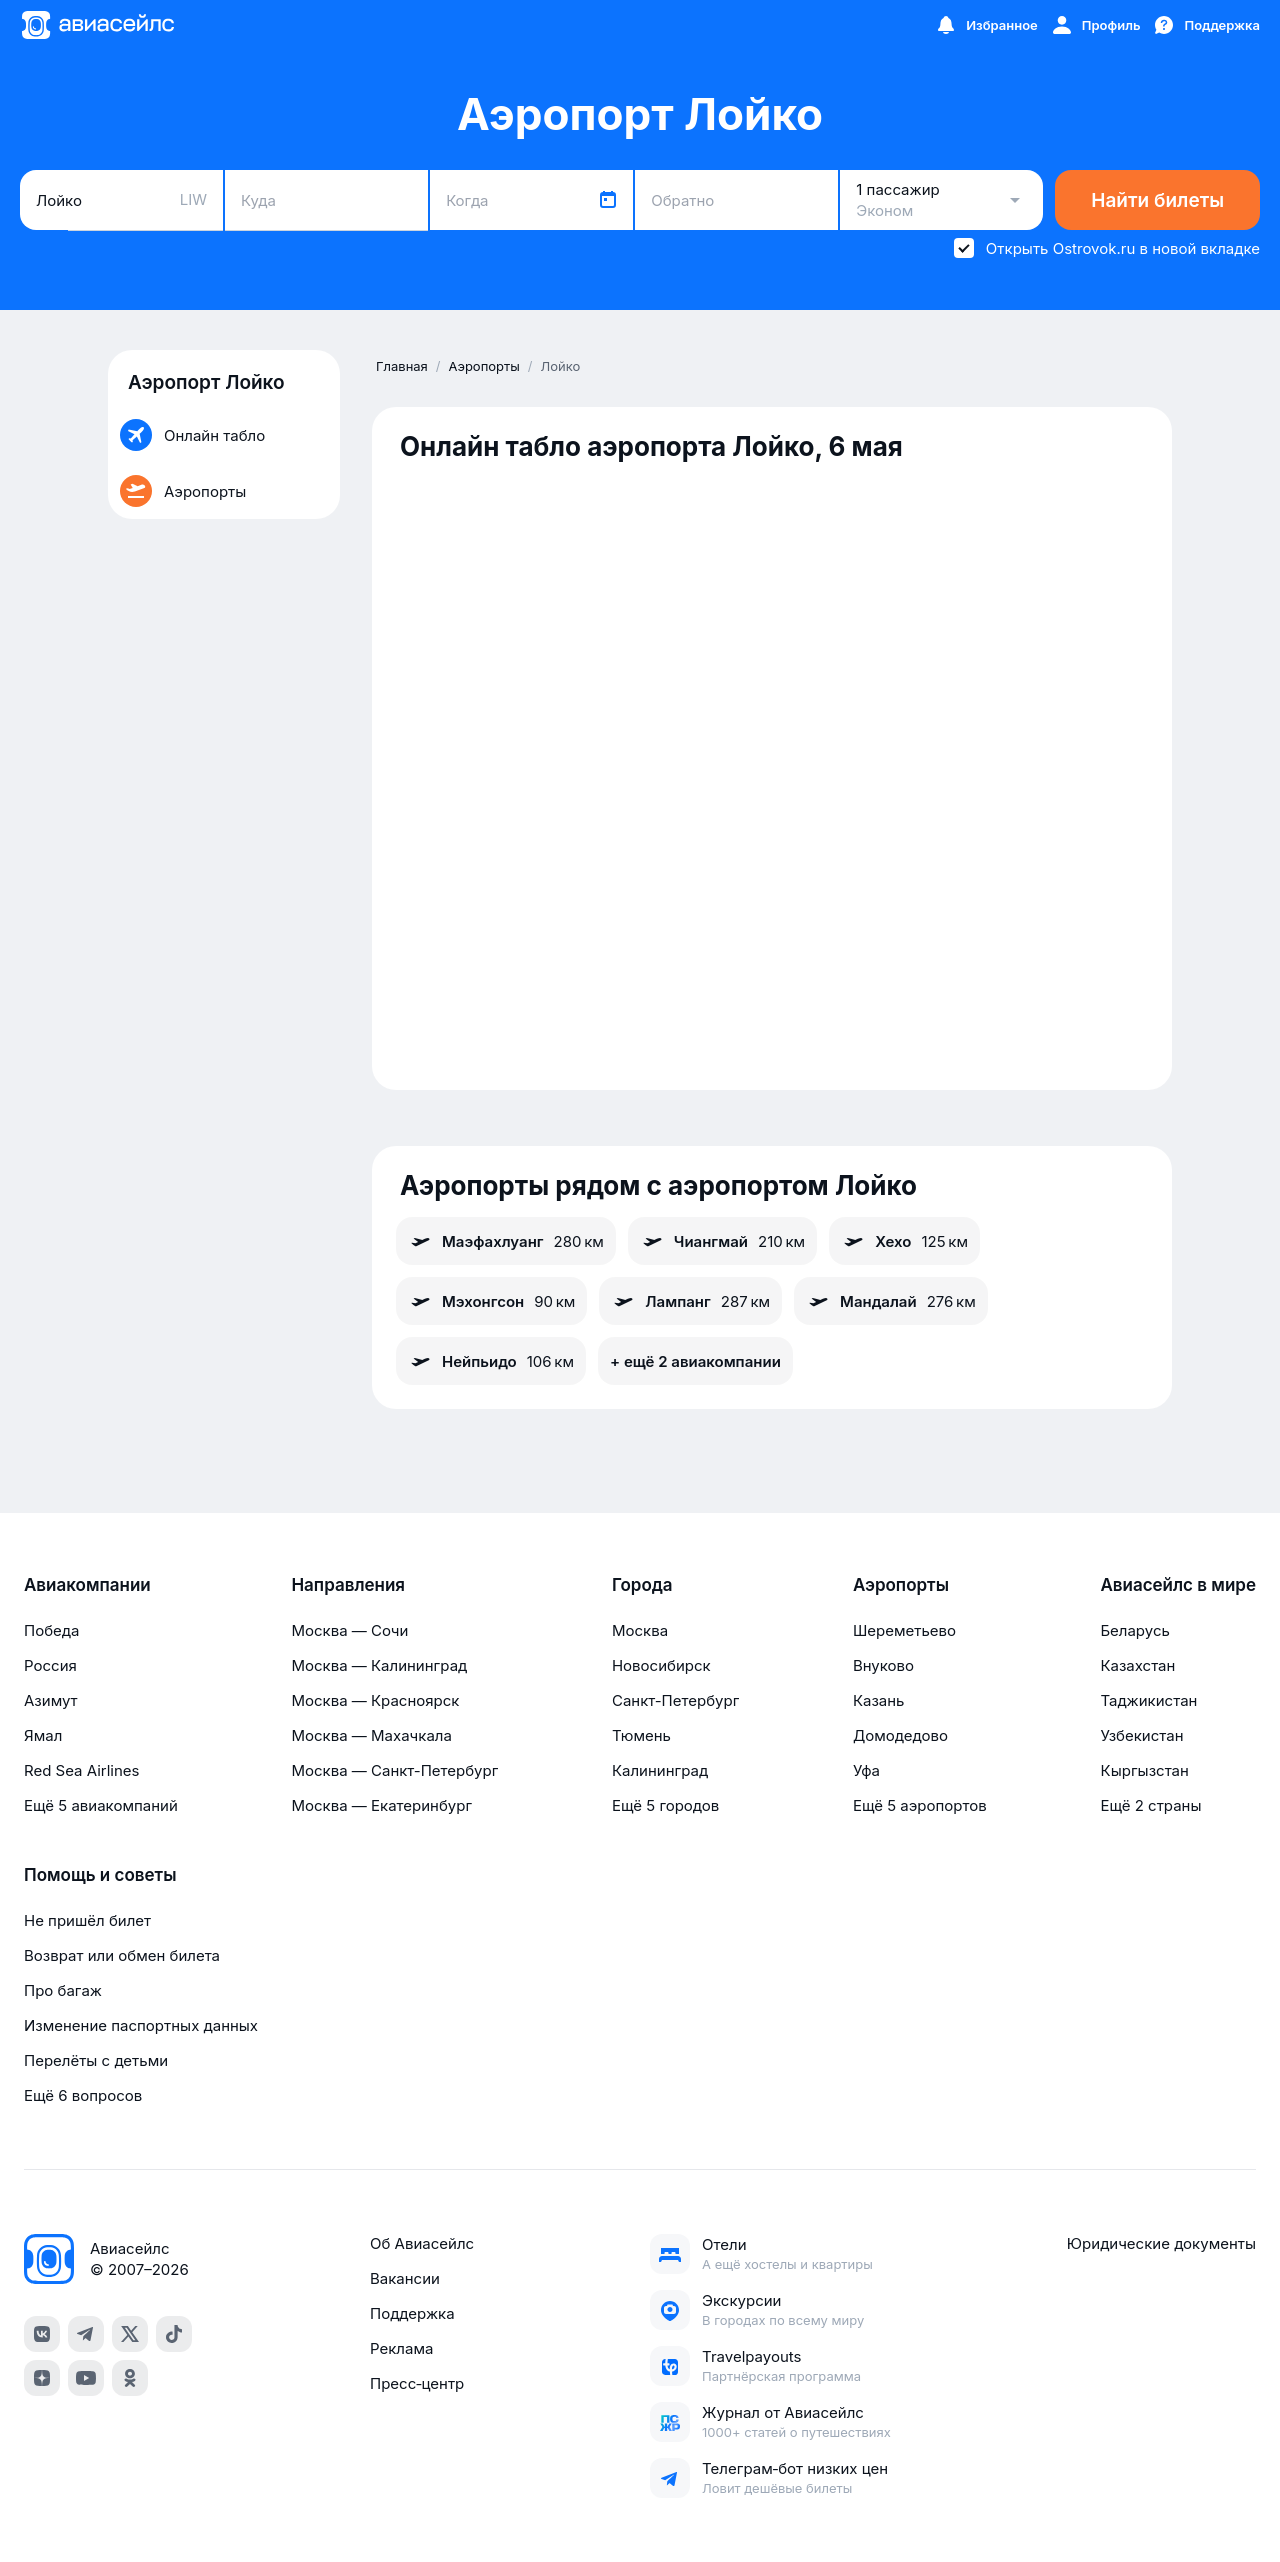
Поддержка (412, 2313)
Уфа (866, 1770)
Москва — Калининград (379, 1665)
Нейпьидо (491, 1361)
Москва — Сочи (349, 1630)
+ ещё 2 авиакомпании (695, 1361)
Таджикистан (1148, 1700)
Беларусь (1134, 1630)
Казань (879, 1700)
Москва (640, 1630)
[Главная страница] (97, 25)
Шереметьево (904, 1630)
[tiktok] (174, 2334)
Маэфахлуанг (506, 1241)
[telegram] (86, 2334)
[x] (130, 2334)
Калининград (660, 1770)
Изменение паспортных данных (141, 2025)
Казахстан (1137, 1665)
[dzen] (42, 2378)
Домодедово (900, 1735)
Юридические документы (1161, 2243)
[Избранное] (986, 25)
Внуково (883, 1665)
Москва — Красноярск (375, 1700)
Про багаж (63, 1990)
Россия (50, 1665)
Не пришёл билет (87, 1920)
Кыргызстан (1144, 1770)
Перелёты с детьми (96, 2060)
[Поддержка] (1206, 25)
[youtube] (86, 2378)
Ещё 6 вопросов (83, 2095)
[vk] (42, 2334)
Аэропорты (901, 1585)
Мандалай (891, 1301)
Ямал (43, 1735)
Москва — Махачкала (371, 1735)
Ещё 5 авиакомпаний (101, 1805)
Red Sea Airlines (81, 1770)
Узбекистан (1141, 1735)
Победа (51, 1630)
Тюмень (641, 1735)
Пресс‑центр (417, 2383)
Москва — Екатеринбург (381, 1805)
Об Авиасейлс (422, 2243)
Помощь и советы (100, 1875)
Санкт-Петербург (675, 1700)
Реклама (401, 2348)
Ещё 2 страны (1150, 1805)
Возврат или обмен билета (122, 1955)
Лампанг (690, 1301)
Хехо (904, 1241)
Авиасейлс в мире (1178, 1585)
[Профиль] (1095, 25)
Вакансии (405, 2278)
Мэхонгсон (491, 1301)
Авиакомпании (87, 1585)
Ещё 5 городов (665, 1805)
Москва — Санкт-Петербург (394, 1770)
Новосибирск (661, 1665)
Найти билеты (1157, 200)
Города (642, 1585)
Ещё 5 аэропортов (920, 1805)
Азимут (51, 1700)
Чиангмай (722, 1241)
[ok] (130, 2378)
